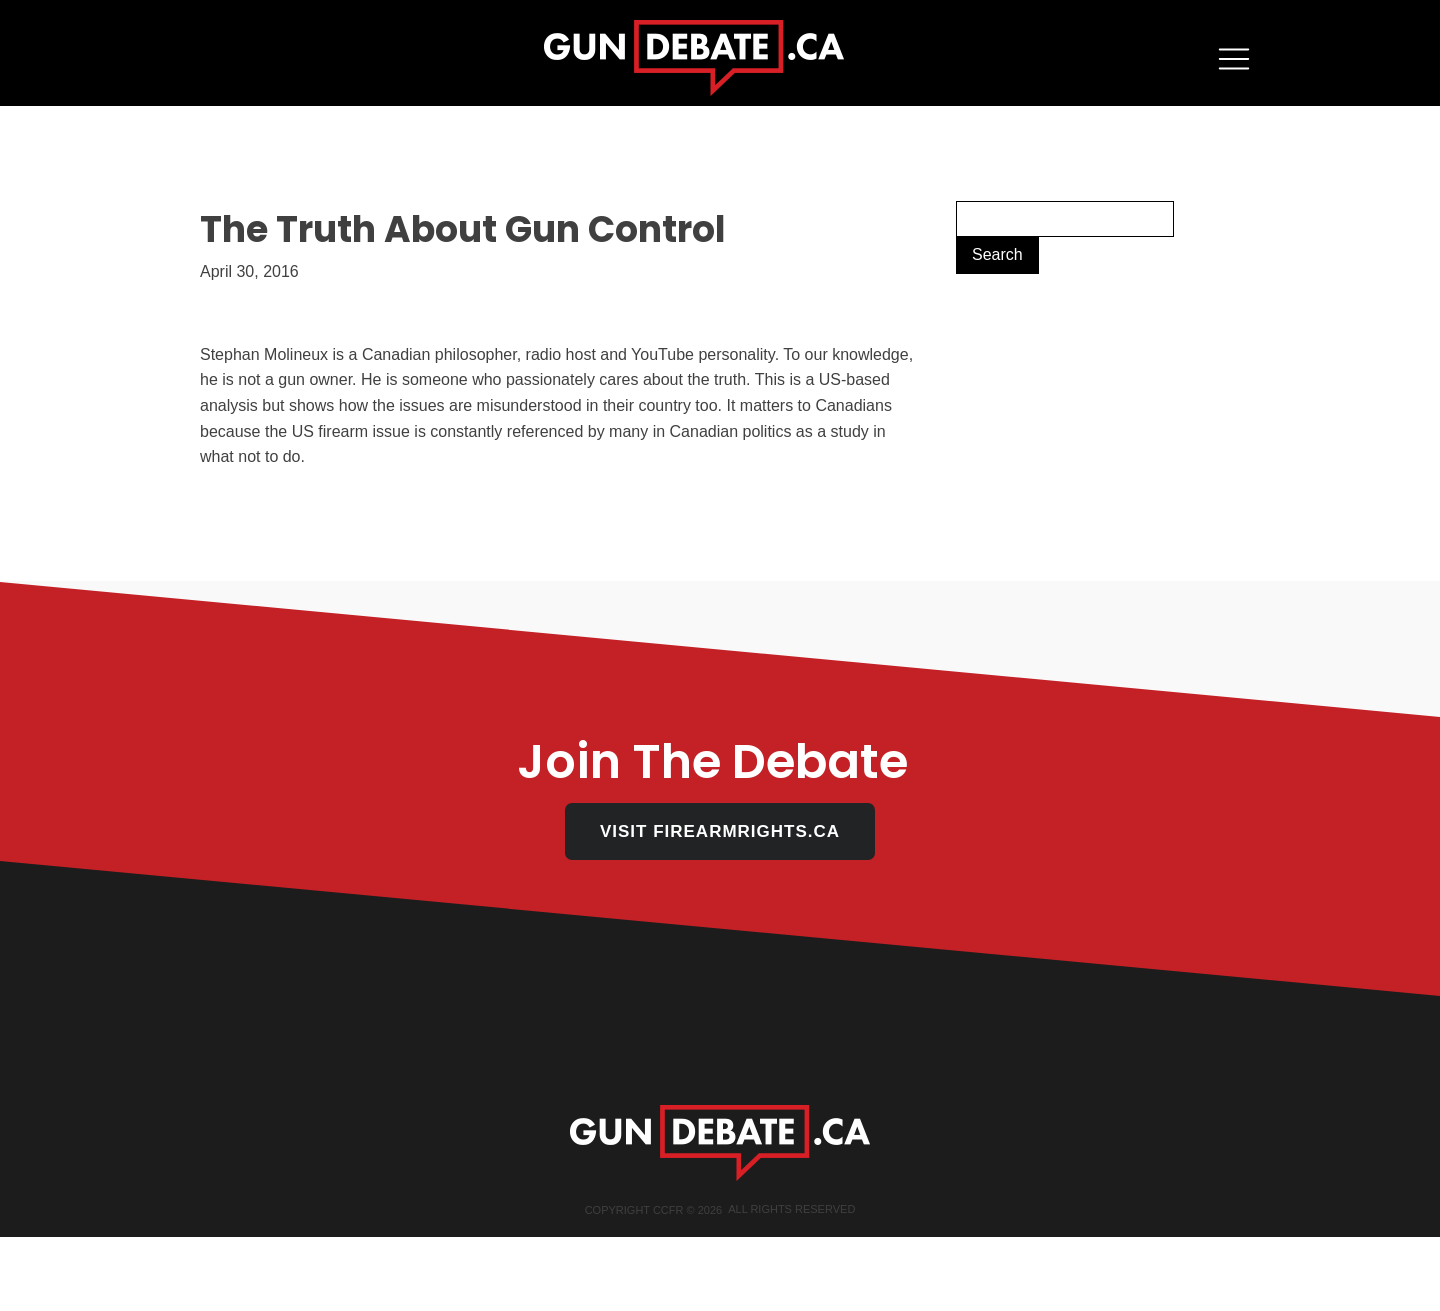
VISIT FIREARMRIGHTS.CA (720, 831)
